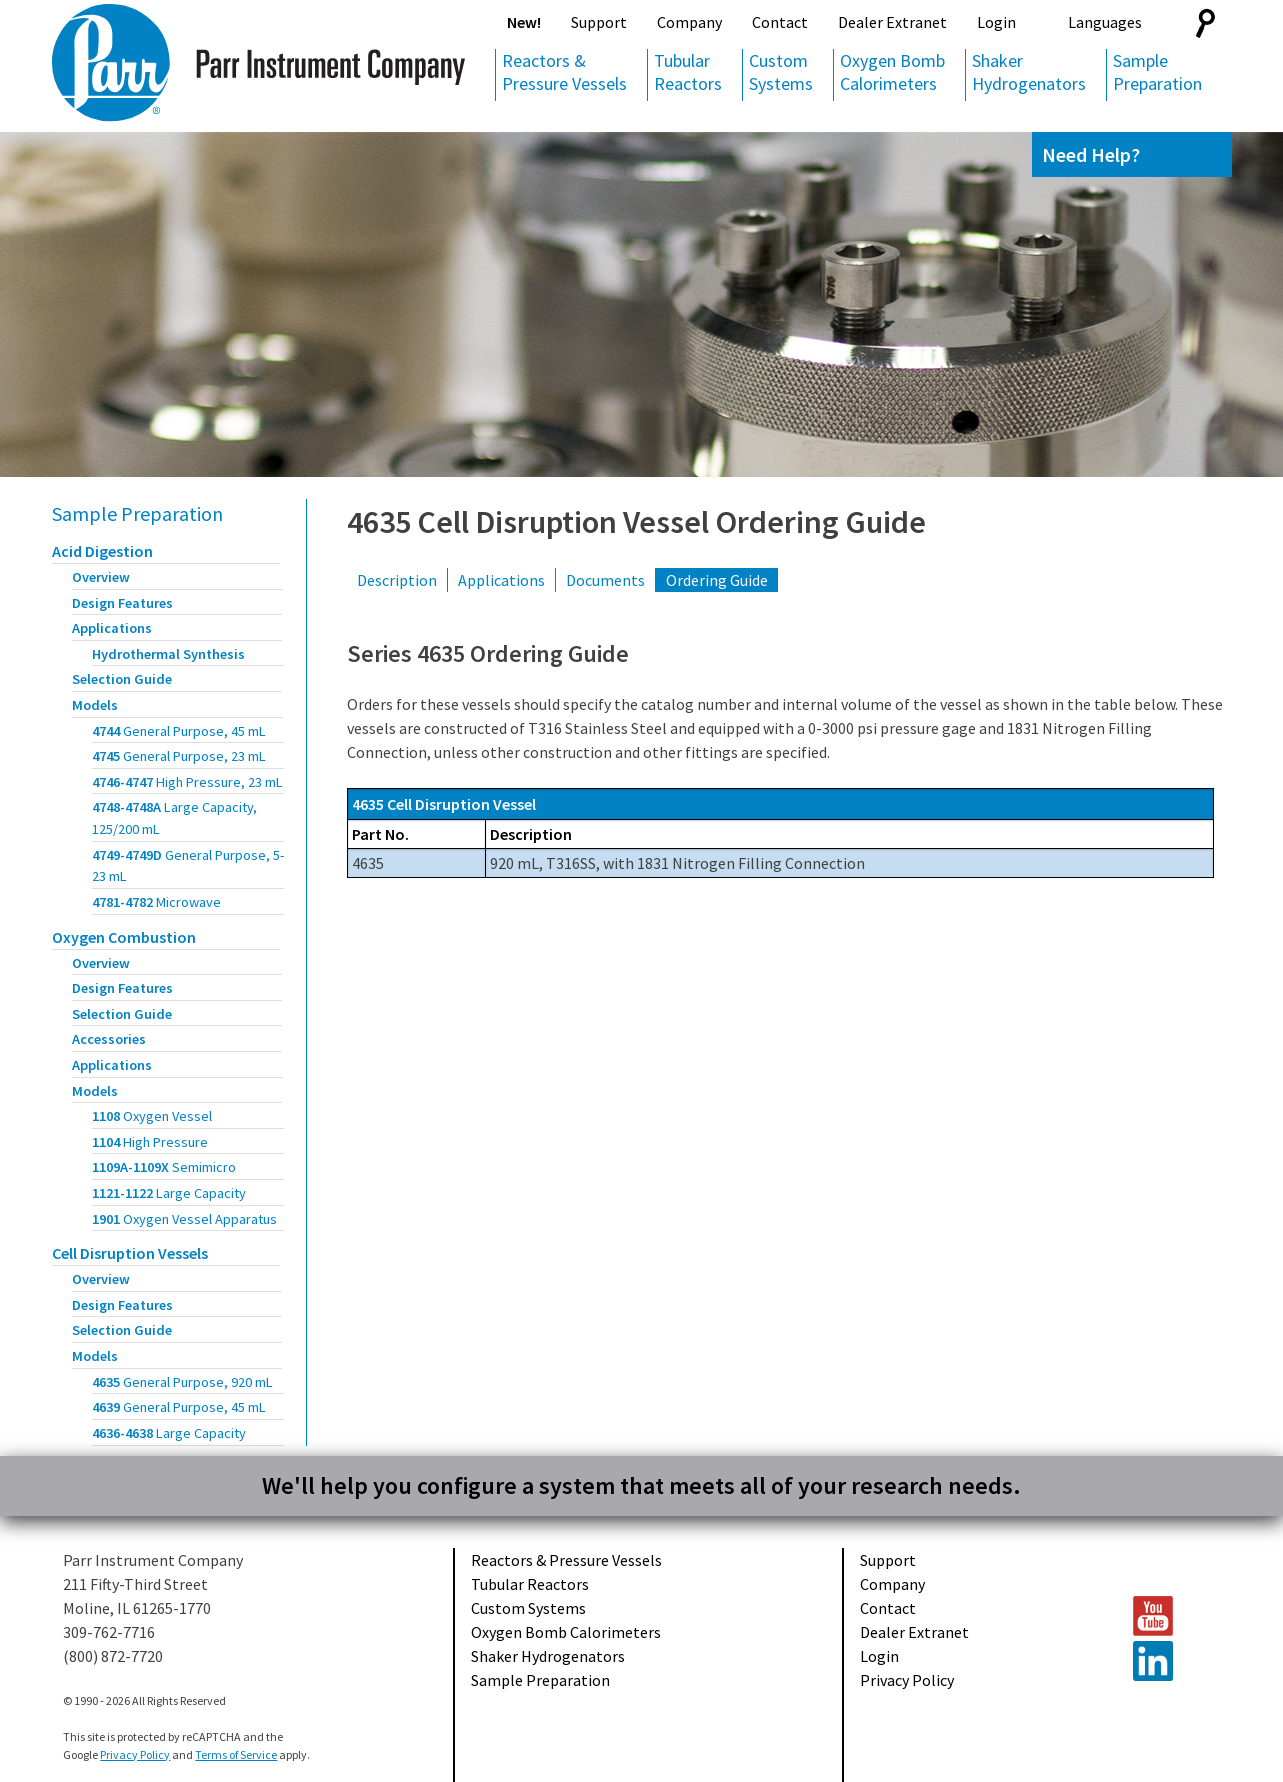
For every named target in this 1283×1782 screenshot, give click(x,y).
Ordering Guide (717, 580)
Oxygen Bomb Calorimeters (892, 72)
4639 (179, 1407)
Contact (780, 22)
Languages (1105, 22)
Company (689, 22)
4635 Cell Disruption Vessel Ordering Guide (636, 522)
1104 (150, 1142)
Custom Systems (781, 72)
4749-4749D (188, 866)
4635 (182, 1382)
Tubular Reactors (688, 72)
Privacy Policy (907, 1680)
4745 (179, 756)
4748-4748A (174, 818)
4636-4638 (169, 1433)
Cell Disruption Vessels (130, 1253)
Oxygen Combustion (124, 937)
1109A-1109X (164, 1167)
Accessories (109, 1039)
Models (95, 705)
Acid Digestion (102, 551)
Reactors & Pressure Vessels (564, 72)
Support (599, 22)
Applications (112, 628)
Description (397, 580)
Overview (101, 577)
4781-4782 (156, 902)
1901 (184, 1219)
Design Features (122, 603)
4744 (179, 731)
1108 (152, 1116)
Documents (605, 580)
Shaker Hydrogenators (1029, 72)
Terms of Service (236, 1754)
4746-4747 (187, 782)
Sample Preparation (1157, 72)
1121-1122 (169, 1193)
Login (996, 22)
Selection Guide (122, 679)
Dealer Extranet (892, 22)
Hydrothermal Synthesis (168, 654)
